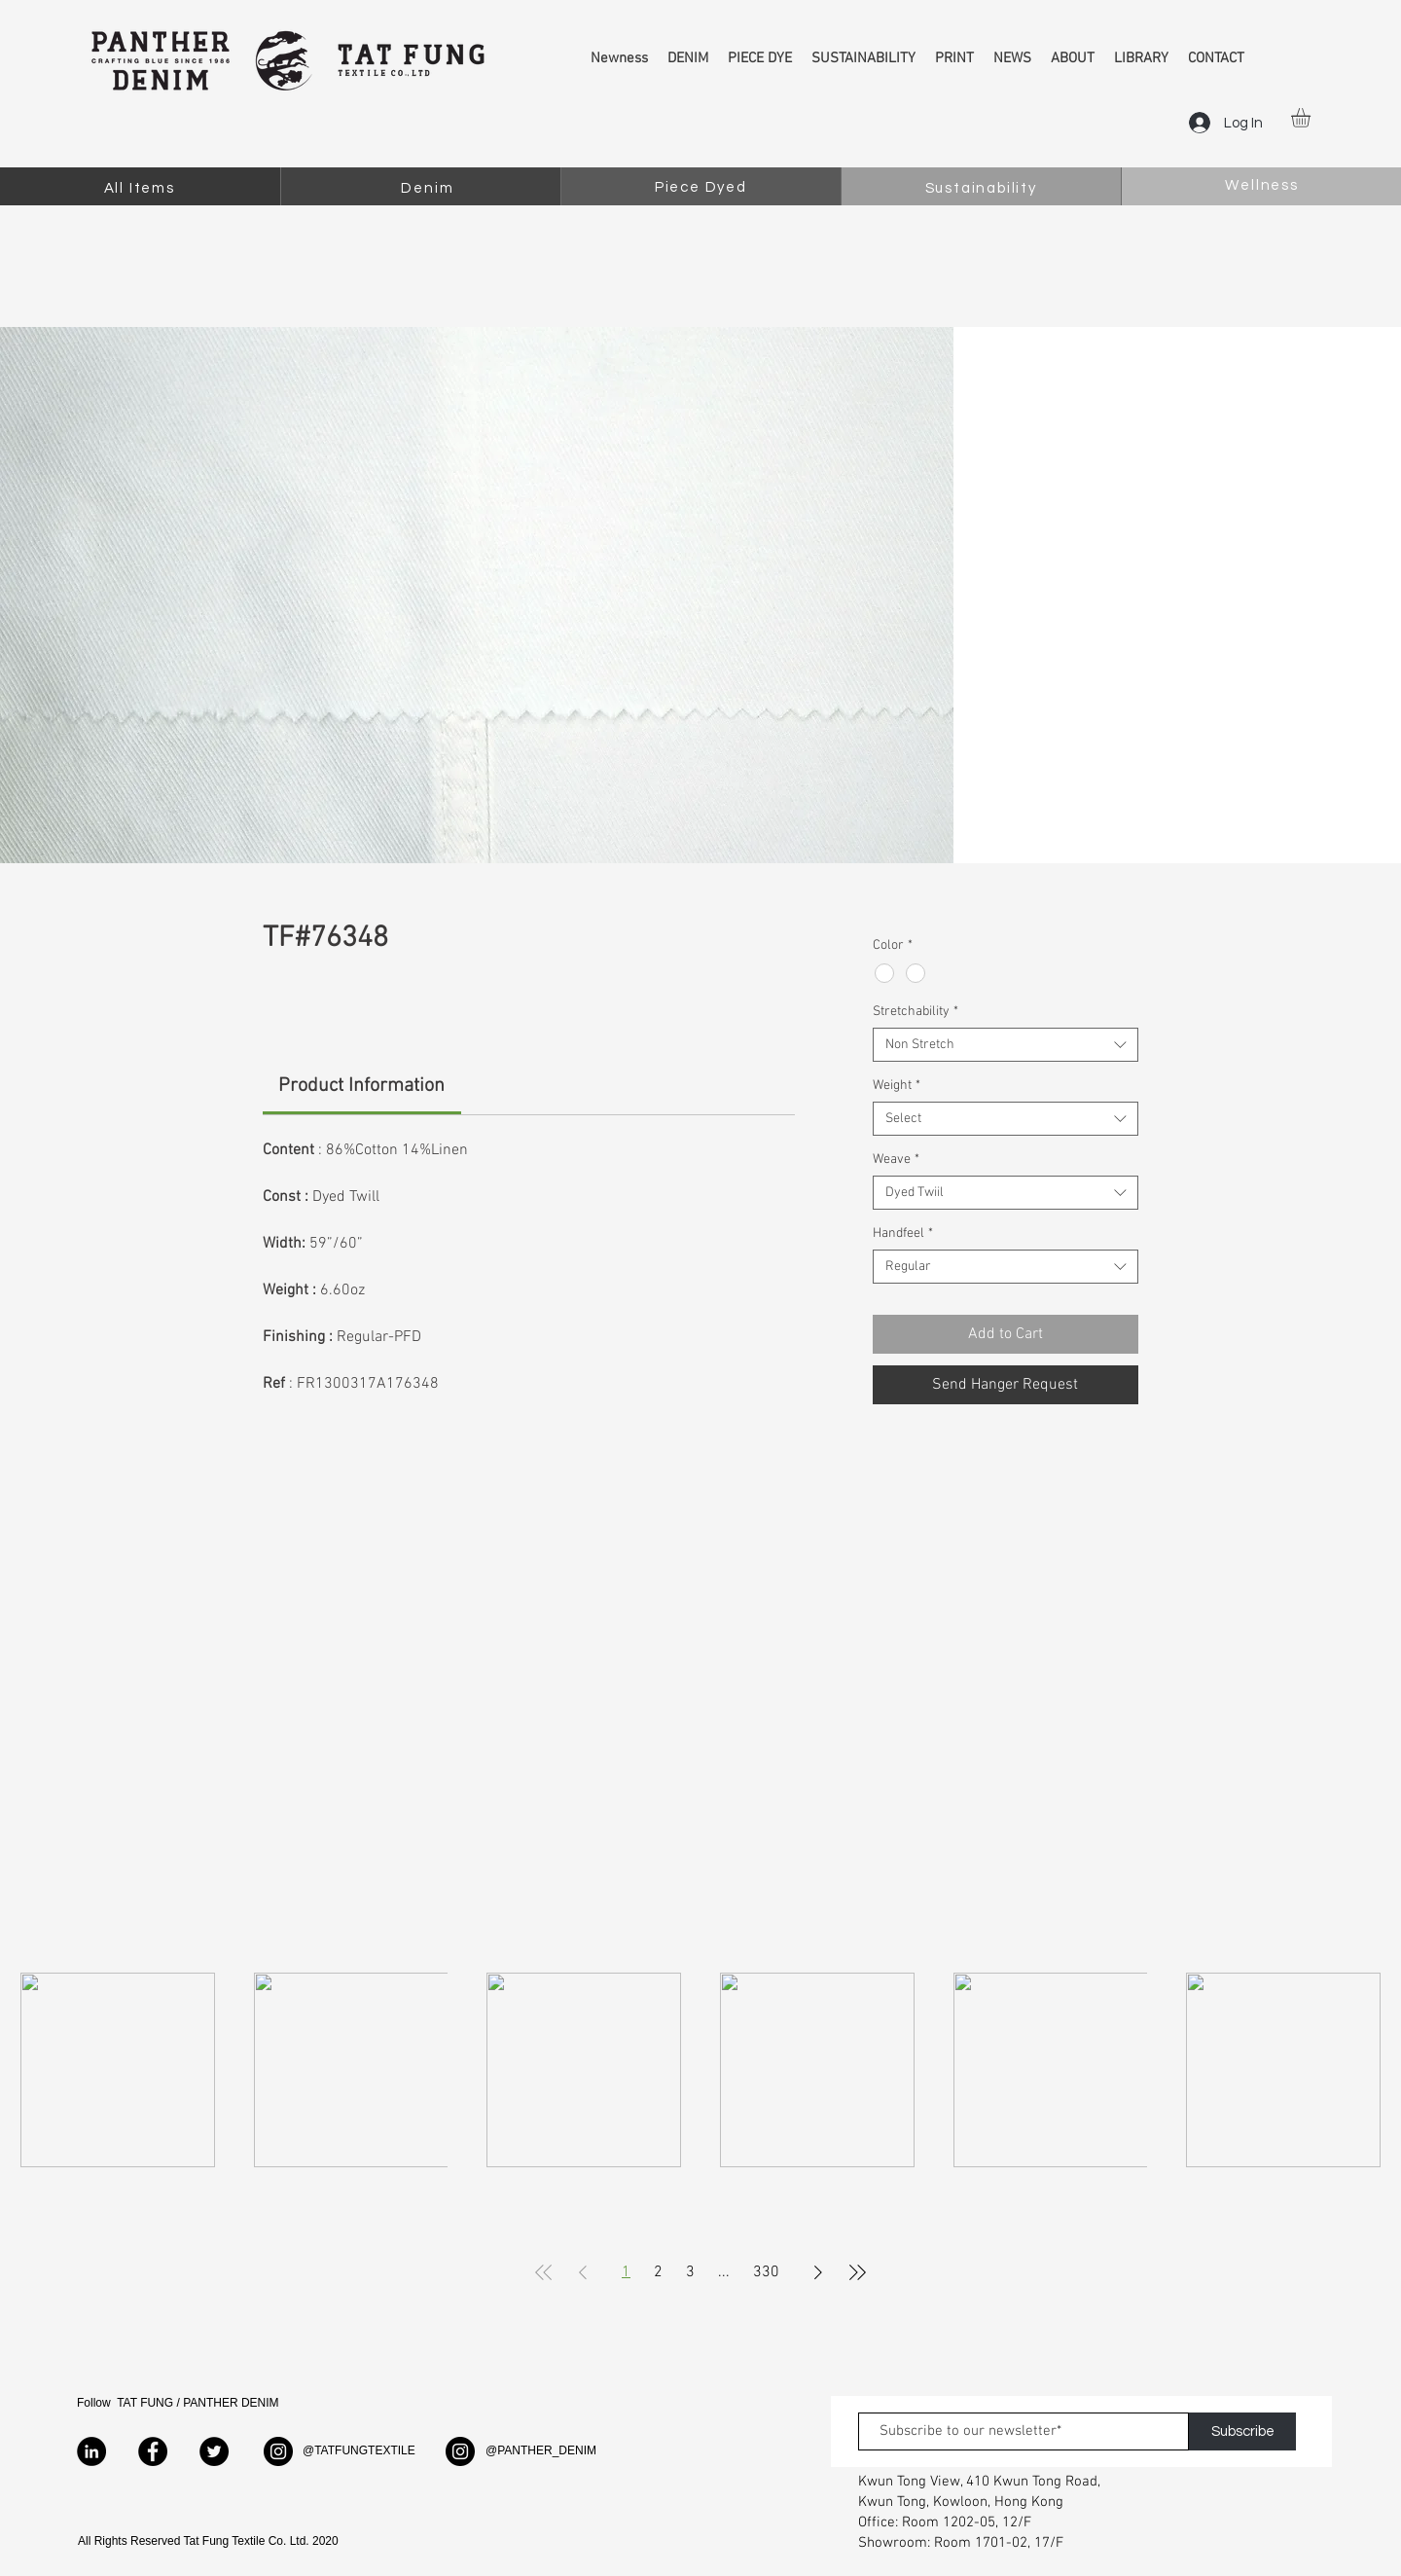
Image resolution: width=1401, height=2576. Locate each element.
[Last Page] (857, 2272)
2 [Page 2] (658, 2272)
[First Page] (544, 2272)
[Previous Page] (582, 2272)
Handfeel (903, 1233)
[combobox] (1005, 1045)
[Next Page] (818, 2272)
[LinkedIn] (91, 2451)
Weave (896, 1159)
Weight (896, 1085)
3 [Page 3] (690, 2272)
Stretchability (915, 1011)
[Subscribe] (1242, 2431)
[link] (361, 1086)
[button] (1312, 117)
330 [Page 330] (766, 2272)
